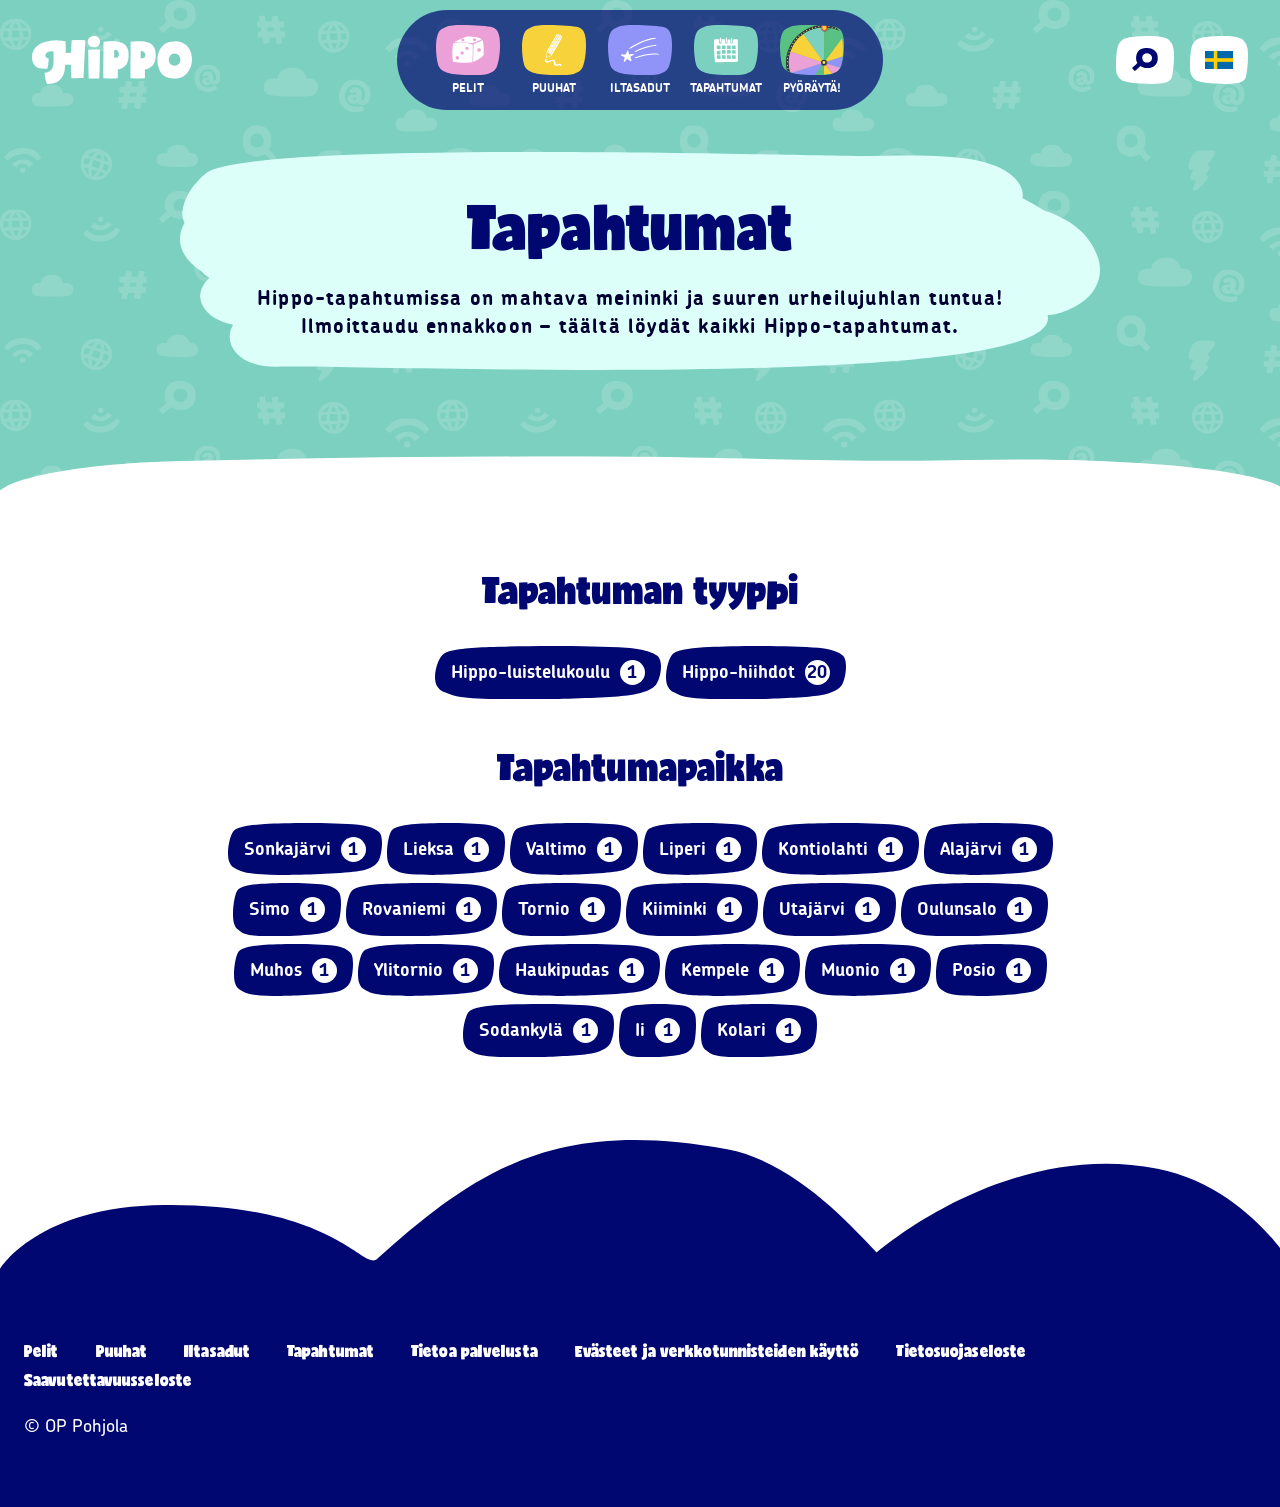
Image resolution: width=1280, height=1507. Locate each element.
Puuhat (122, 1350)
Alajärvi (988, 849)
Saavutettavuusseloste (108, 1379)
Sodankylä (538, 1030)
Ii (657, 1030)
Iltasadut (217, 1350)
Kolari (759, 1030)
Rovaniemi (421, 909)
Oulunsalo (974, 909)
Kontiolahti (840, 849)
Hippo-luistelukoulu (548, 672)
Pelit (41, 1350)
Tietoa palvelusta (474, 1350)
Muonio (868, 970)
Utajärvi (829, 909)
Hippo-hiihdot (756, 672)
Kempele (732, 970)
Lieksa (446, 849)
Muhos (293, 970)
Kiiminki (692, 909)
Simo (287, 909)
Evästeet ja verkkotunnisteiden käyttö (717, 1350)
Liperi (700, 849)
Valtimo (574, 849)
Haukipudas (579, 970)
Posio (991, 970)
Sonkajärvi (305, 849)
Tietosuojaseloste (961, 1350)
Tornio (561, 909)
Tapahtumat (330, 1350)
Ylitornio (426, 970)
